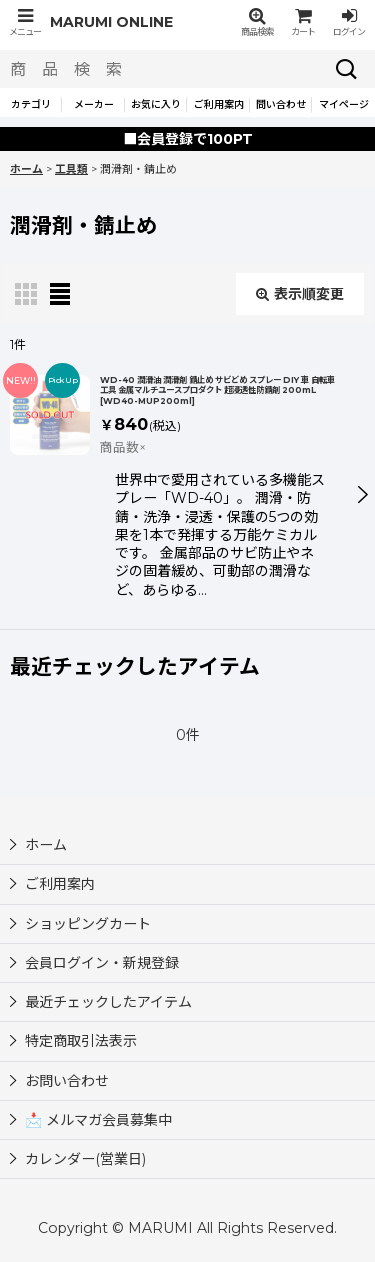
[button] (25, 22)
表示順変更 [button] (300, 294)
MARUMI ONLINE (111, 22)
